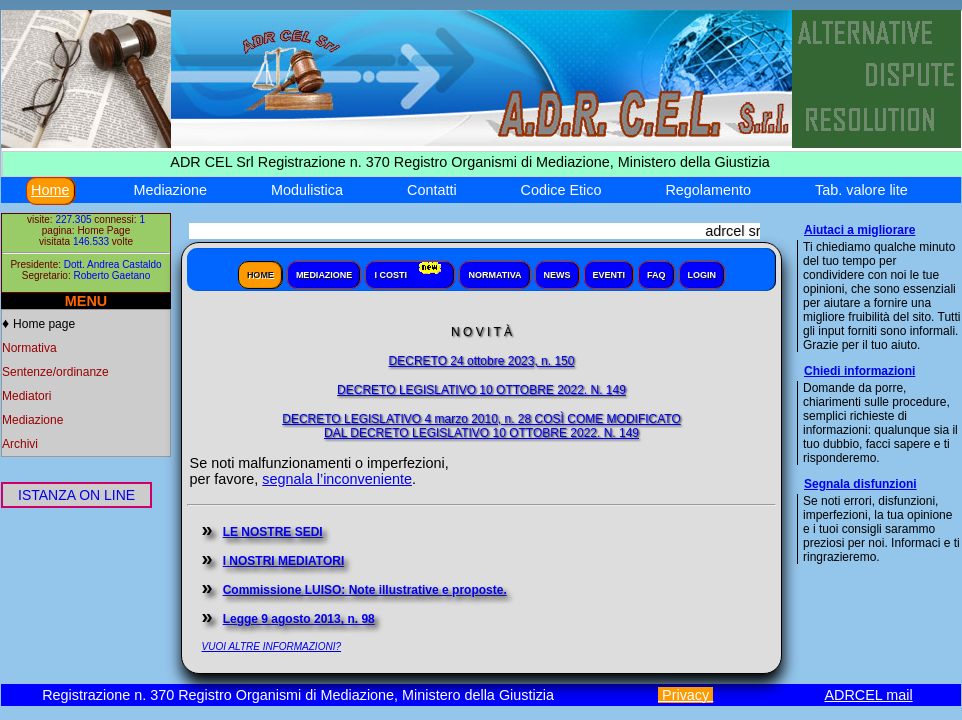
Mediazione (170, 190)
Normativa (29, 348)
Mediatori (26, 396)
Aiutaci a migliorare (859, 230)
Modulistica (307, 190)
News (557, 275)
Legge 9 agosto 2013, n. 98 (299, 619)
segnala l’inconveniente (337, 479)
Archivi (20, 444)
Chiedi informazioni (859, 371)
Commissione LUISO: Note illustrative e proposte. (365, 590)
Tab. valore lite (861, 190)
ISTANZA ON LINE (76, 495)
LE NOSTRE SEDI (273, 532)
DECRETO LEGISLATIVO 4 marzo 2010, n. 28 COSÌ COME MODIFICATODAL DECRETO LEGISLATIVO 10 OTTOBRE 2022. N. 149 (481, 426)
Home (50, 190)
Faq (656, 275)
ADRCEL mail (868, 695)
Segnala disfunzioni (860, 484)
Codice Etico (561, 190)
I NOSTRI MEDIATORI (284, 561)
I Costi (410, 270)
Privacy (685, 695)
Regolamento (708, 190)
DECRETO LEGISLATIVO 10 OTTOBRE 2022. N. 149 (481, 390)
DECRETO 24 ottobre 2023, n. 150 (482, 361)
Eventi (609, 275)
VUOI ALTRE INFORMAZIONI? (271, 646)
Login (702, 275)
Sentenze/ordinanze (55, 372)
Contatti (432, 190)
